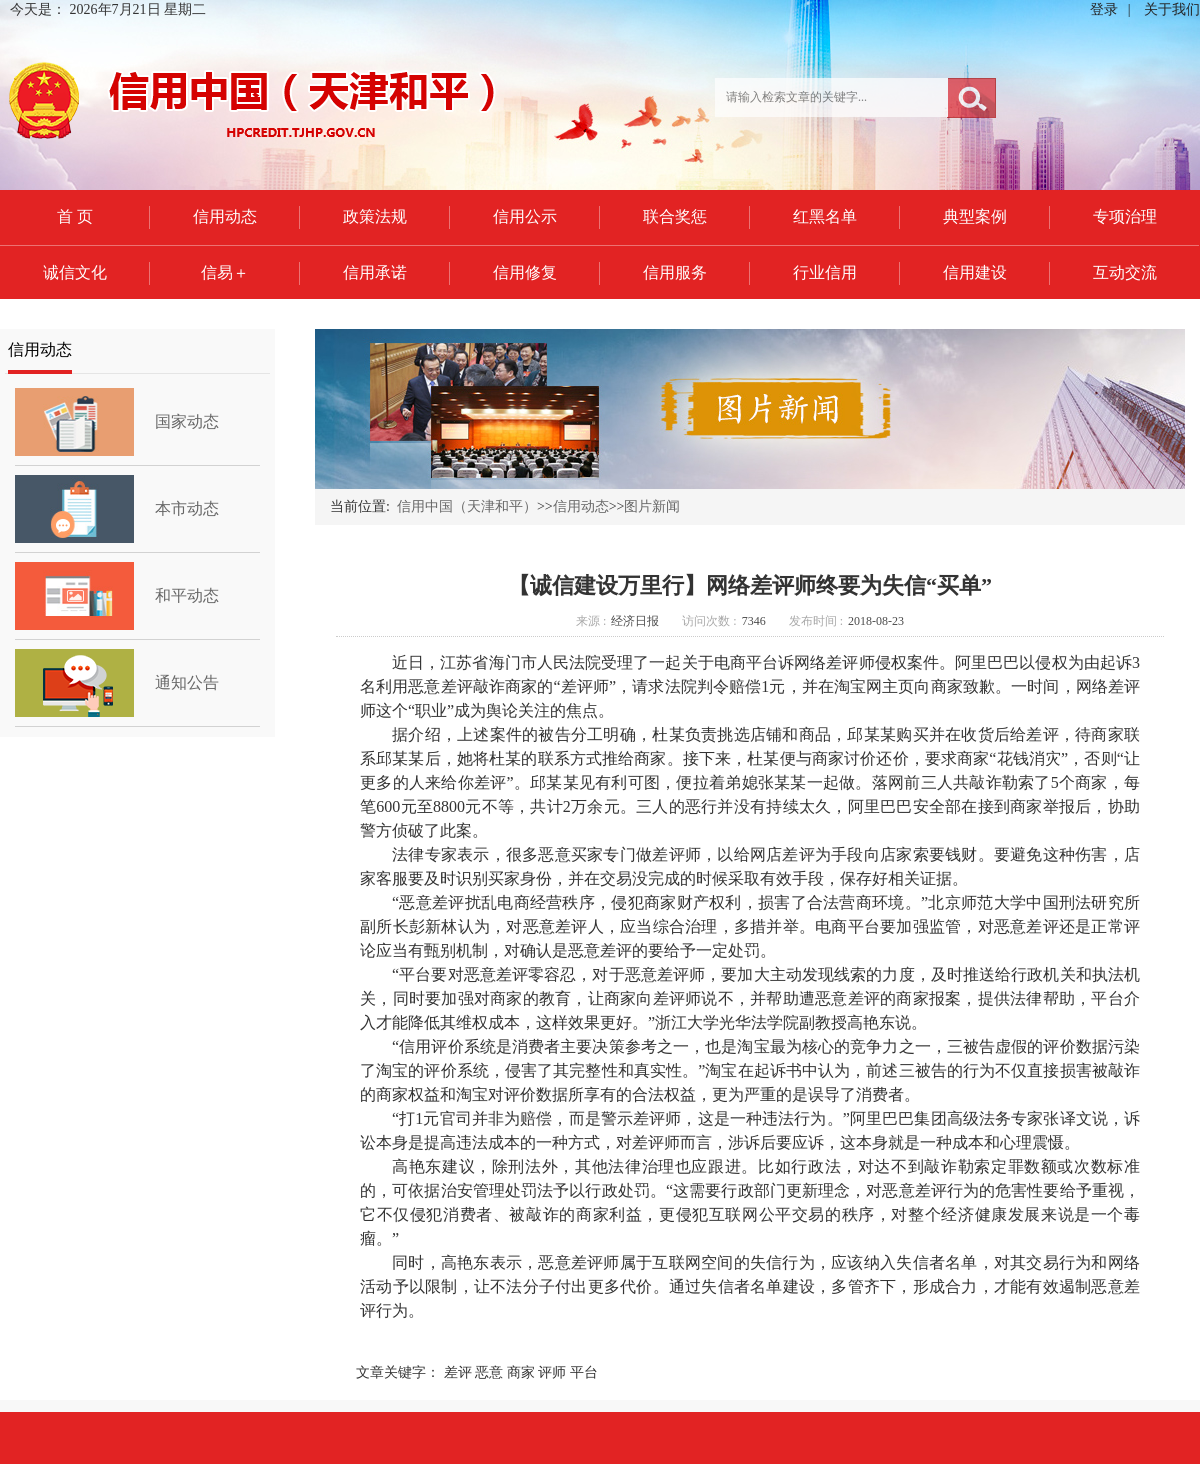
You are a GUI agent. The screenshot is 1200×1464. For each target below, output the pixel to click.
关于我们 (1172, 9)
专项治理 (1125, 216)
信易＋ (225, 272)
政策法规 (375, 216)
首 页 (75, 216)
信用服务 (675, 272)
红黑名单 (825, 216)
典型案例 (975, 216)
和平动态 (187, 595)
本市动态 (187, 508)
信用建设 (975, 272)
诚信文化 (75, 272)
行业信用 (825, 272)
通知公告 (187, 682)
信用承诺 (375, 272)
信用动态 (225, 216)
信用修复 (525, 272)
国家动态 (187, 421)
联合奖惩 (675, 216)
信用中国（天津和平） (467, 506)
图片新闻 (652, 506)
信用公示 (525, 216)
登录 (1104, 9)
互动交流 (1125, 272)
